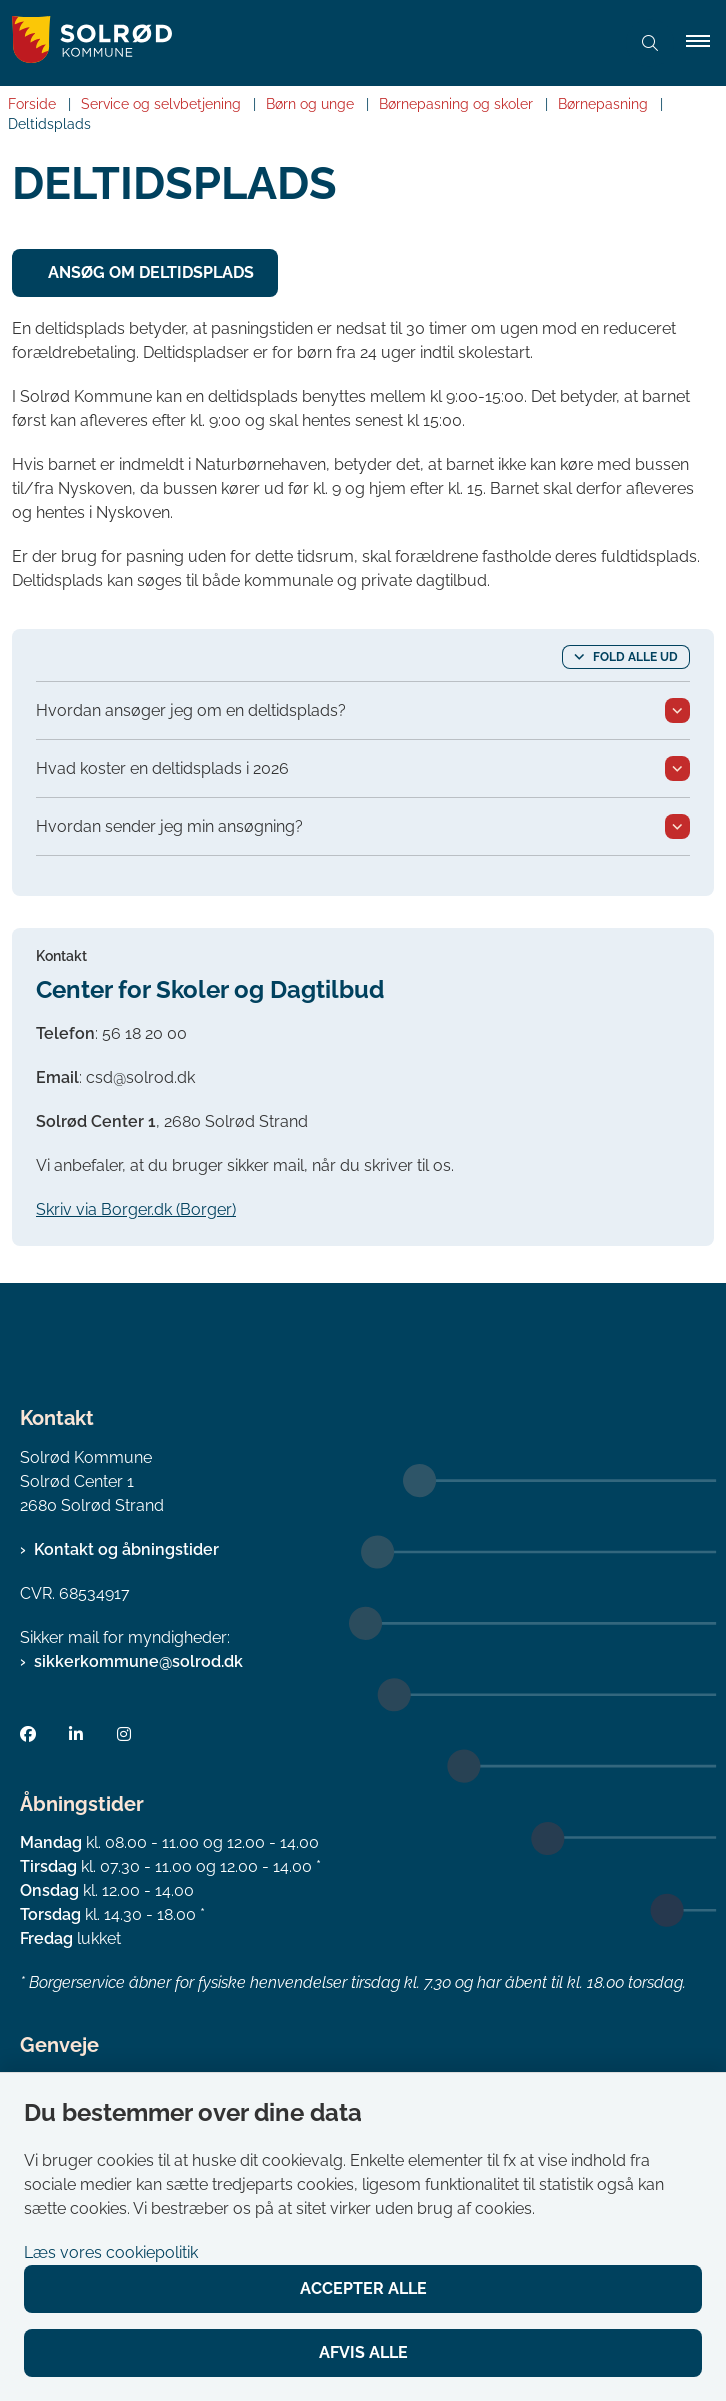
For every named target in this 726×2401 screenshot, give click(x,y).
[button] (706, 43)
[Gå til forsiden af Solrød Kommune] (307, 43)
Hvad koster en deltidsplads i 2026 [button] (162, 768)
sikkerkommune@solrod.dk (138, 1661)
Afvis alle (363, 2352)
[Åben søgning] (650, 43)
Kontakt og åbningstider (126, 1549)
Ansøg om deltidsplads (151, 272)
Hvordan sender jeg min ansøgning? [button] (169, 826)
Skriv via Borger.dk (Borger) (136, 1209)
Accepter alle (363, 2288)
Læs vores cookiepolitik (111, 2252)
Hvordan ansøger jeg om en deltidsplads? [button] (191, 710)
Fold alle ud (635, 657)
